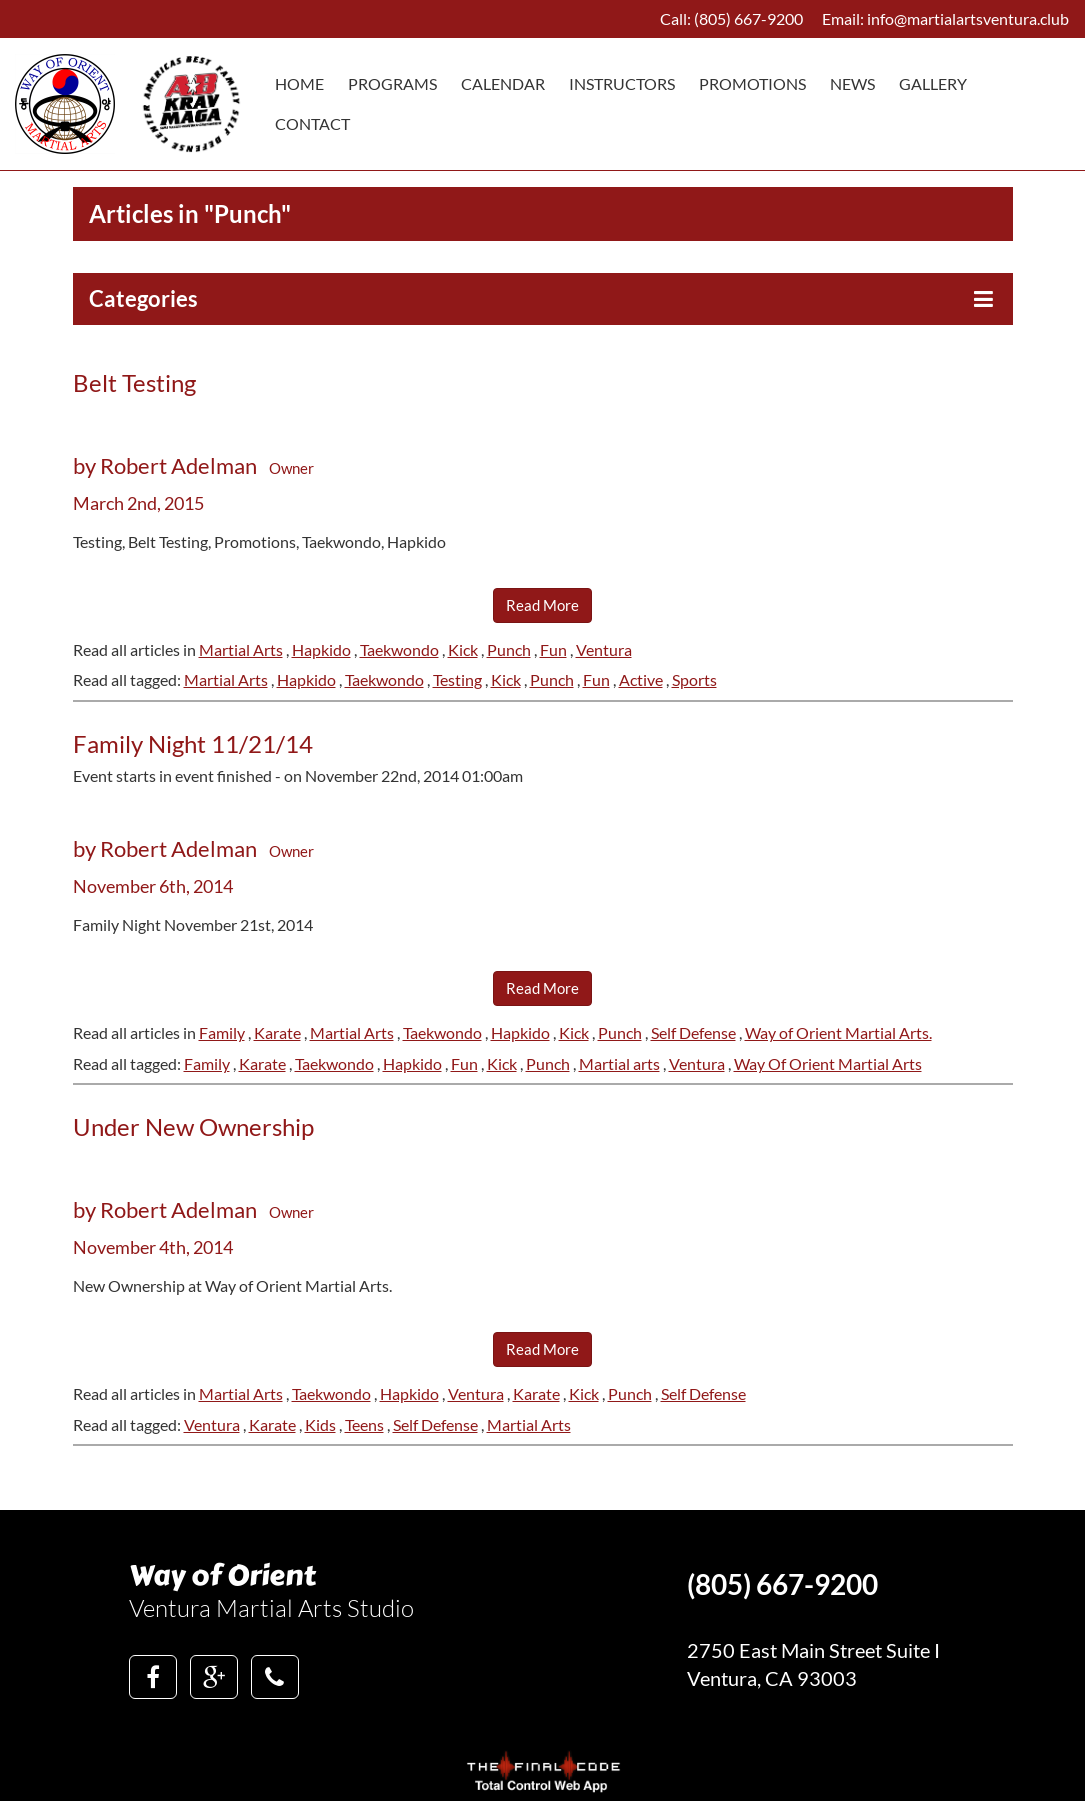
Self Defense (693, 1032)
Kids (320, 1424)
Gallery (933, 83)
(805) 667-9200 (748, 18)
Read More (542, 605)
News (852, 83)
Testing (457, 679)
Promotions (752, 83)
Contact (312, 123)
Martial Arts (241, 649)
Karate (277, 1032)
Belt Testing (134, 382)
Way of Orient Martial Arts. (838, 1032)
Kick (463, 649)
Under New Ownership (193, 1126)
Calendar (503, 83)
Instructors (622, 83)
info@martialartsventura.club (968, 18)
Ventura (604, 649)
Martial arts (619, 1063)
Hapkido (321, 649)
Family (222, 1032)
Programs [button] (392, 83)
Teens (364, 1424)
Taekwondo (399, 649)
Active (641, 679)
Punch (509, 649)
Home (299, 83)
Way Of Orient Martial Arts (828, 1063)
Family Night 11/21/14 (193, 743)
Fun (553, 649)
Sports (694, 679)
